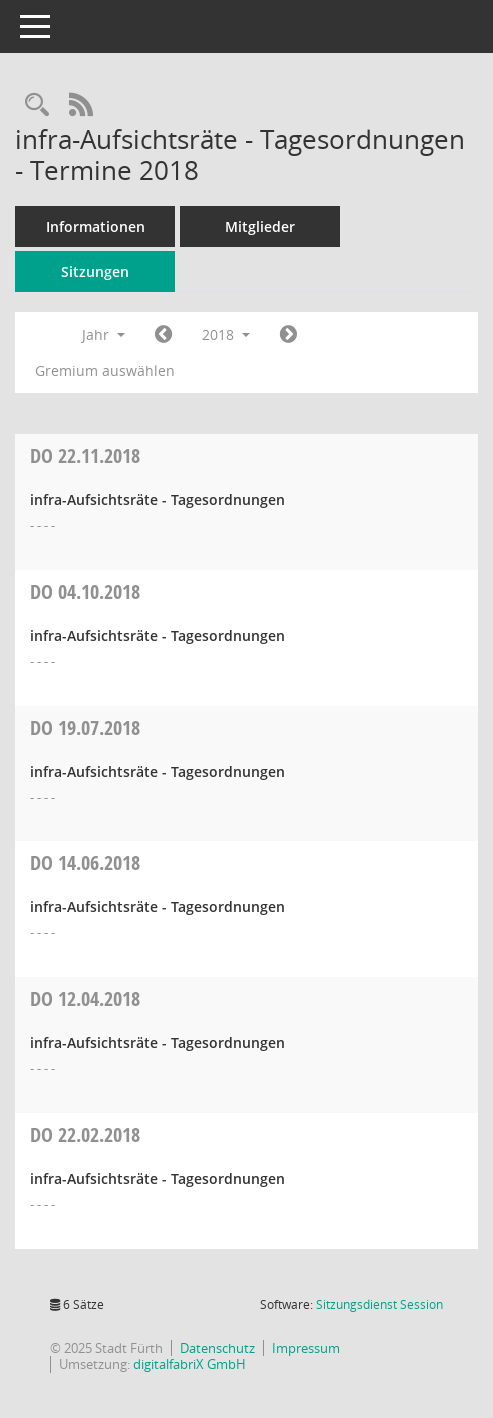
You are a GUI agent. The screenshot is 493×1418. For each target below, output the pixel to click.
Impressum (306, 1348)
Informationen (95, 226)
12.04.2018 (85, 998)
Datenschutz (217, 1348)
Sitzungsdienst (379, 1304)
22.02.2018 (85, 1134)
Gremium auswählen (105, 370)
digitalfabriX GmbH (189, 1364)
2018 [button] (226, 334)
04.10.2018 (85, 591)
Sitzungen (95, 271)
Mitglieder (260, 226)
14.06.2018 (85, 862)
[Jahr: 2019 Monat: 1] (288, 335)
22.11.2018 (85, 455)
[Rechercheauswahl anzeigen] (37, 105)
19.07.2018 (85, 727)
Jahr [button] (103, 334)
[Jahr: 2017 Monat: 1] (163, 335)
